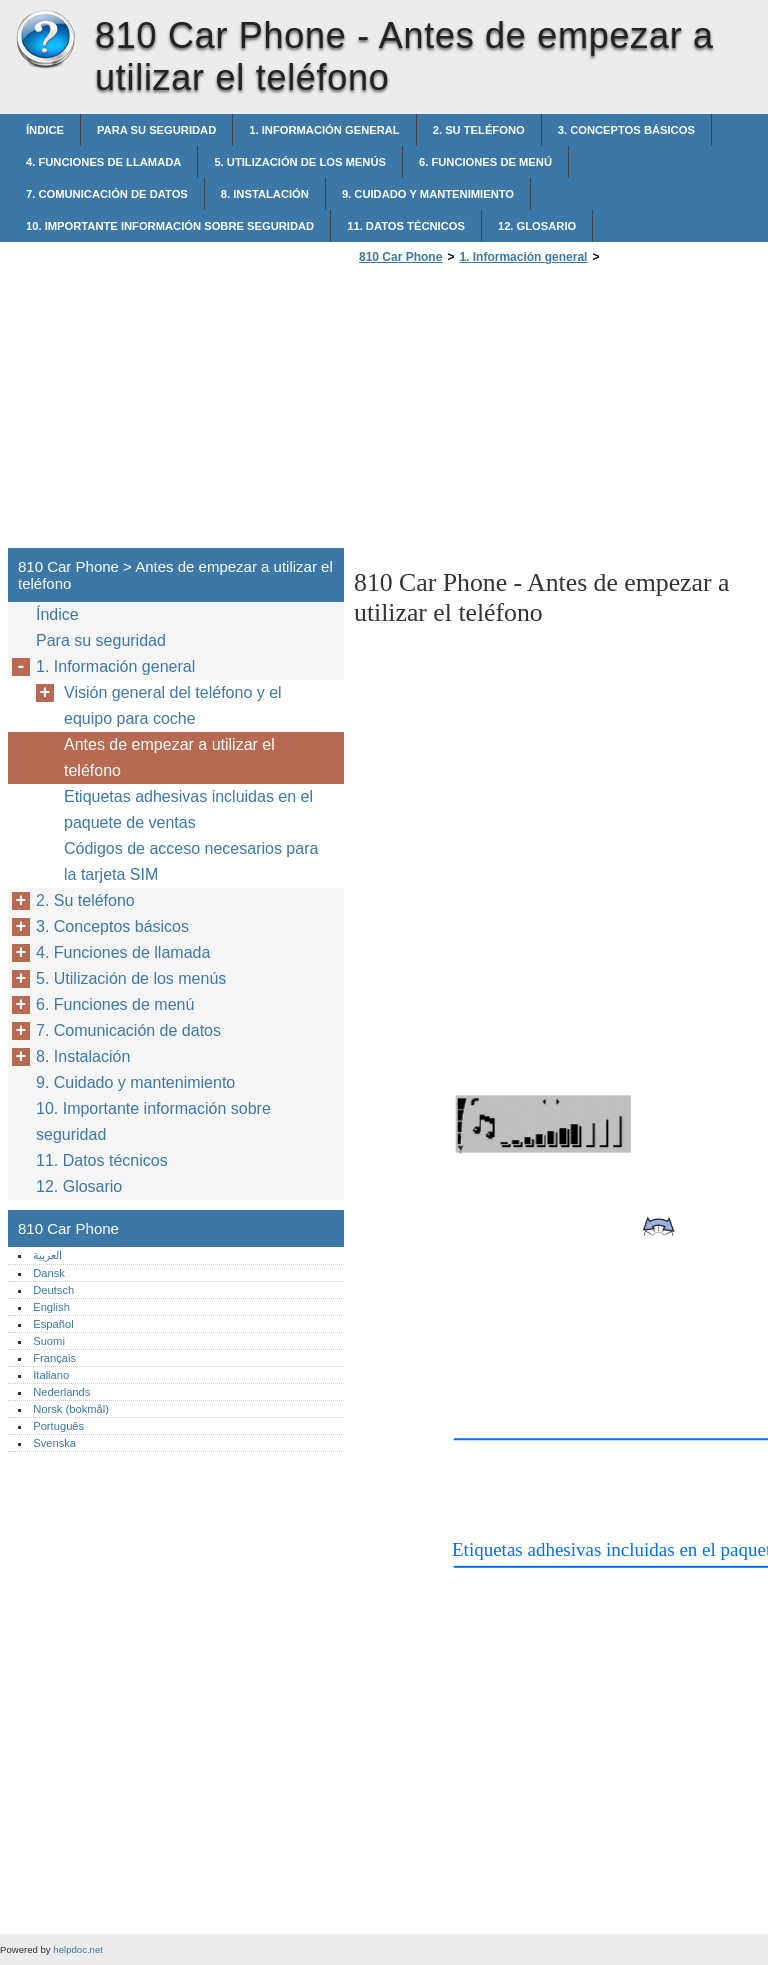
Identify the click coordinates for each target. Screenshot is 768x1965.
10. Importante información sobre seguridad (170, 226)
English (51, 1307)
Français (54, 1358)
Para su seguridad (156, 130)
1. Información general (324, 130)
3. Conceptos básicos (626, 130)
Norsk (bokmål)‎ (71, 1409)
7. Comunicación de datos (107, 194)
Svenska (54, 1443)
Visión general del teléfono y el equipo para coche (173, 705)
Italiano (51, 1375)
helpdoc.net (78, 1949)
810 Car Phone (45, 40)
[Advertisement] (522, 412)
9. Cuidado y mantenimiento (428, 194)
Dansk (49, 1273)
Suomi (49, 1341)
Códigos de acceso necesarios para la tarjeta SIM (191, 861)
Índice (45, 130)
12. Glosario (537, 226)
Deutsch (53, 1290)
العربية (47, 1255)
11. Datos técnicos (406, 226)
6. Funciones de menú (485, 162)
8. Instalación (265, 194)
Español (53, 1324)
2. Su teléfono (479, 130)
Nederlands (61, 1392)
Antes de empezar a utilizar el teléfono (169, 757)
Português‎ (58, 1426)
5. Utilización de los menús (300, 162)
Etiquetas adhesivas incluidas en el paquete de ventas (188, 809)
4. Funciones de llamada (103, 162)
